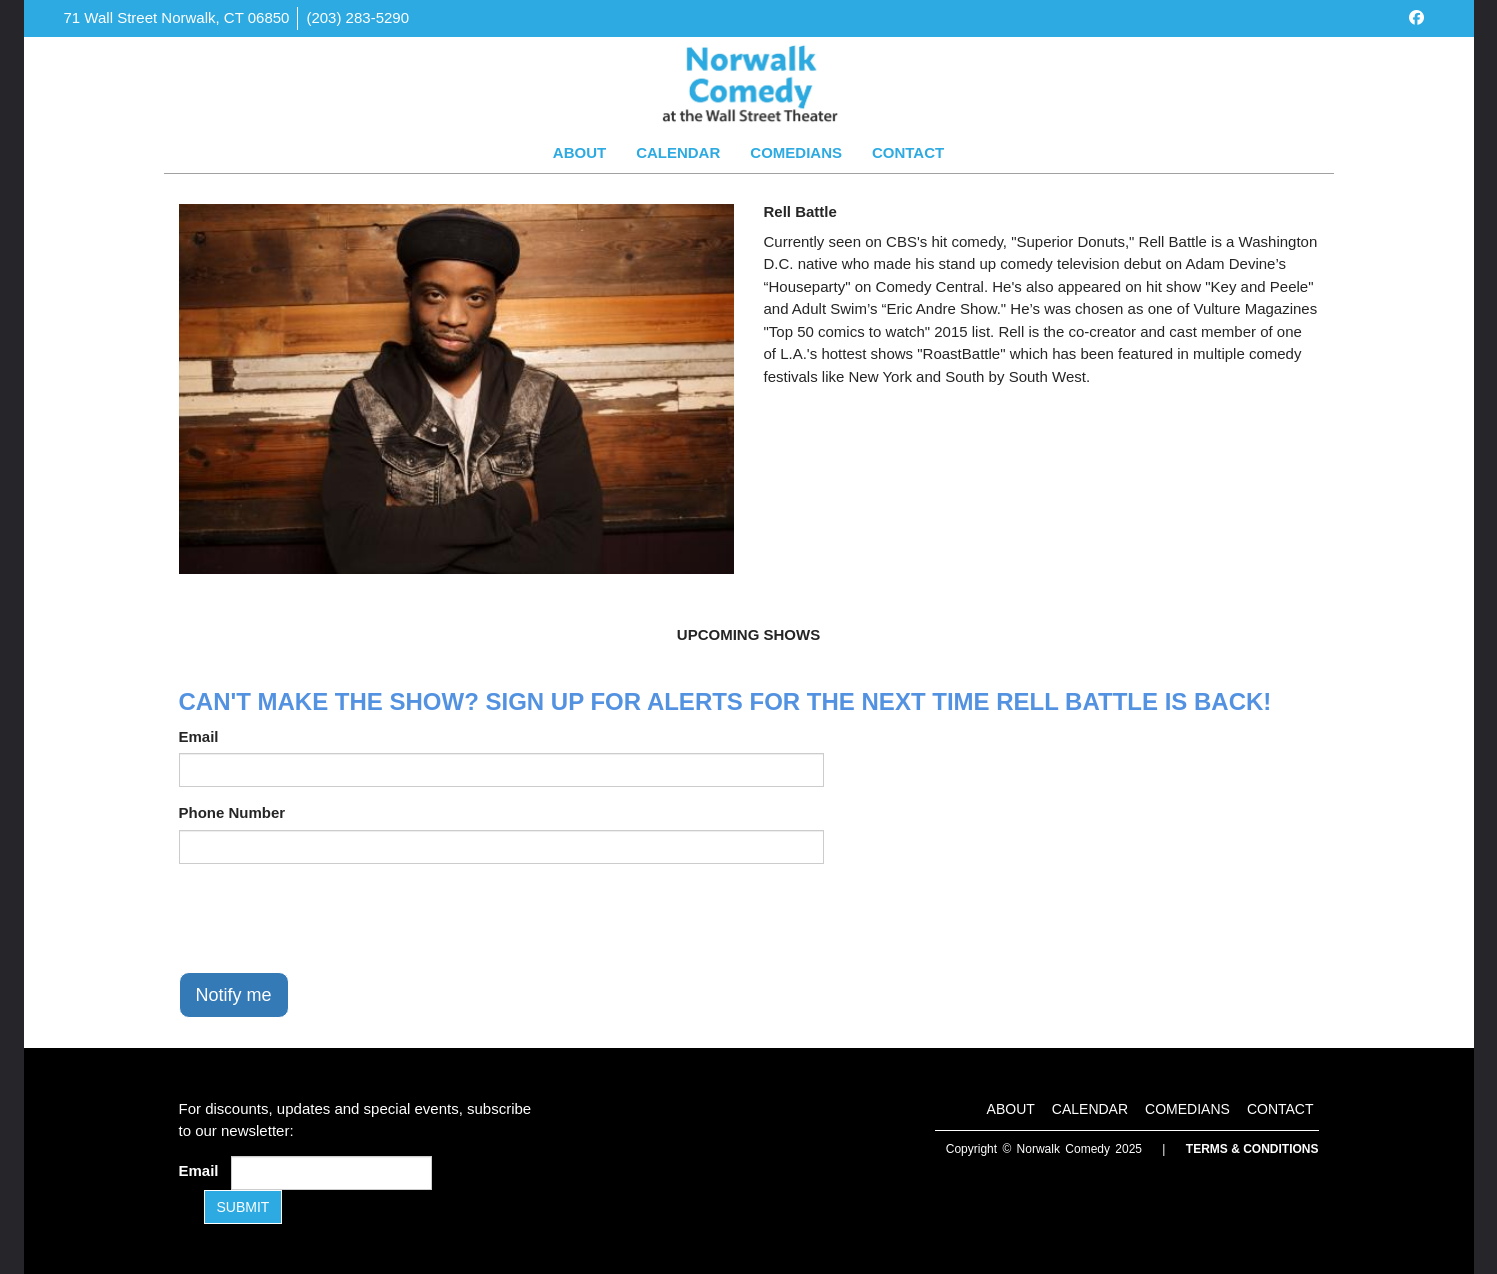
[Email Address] (331, 1173)
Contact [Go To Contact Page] (908, 152)
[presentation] (331, 918)
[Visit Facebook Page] (1416, 17)
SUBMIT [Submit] (243, 1207)
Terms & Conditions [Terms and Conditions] (1252, 1149)
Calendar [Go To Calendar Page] (678, 152)
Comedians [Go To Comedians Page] (796, 152)
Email (199, 736)
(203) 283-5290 (357, 17)
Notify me (234, 995)
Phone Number (232, 812)
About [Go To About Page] (579, 152)
